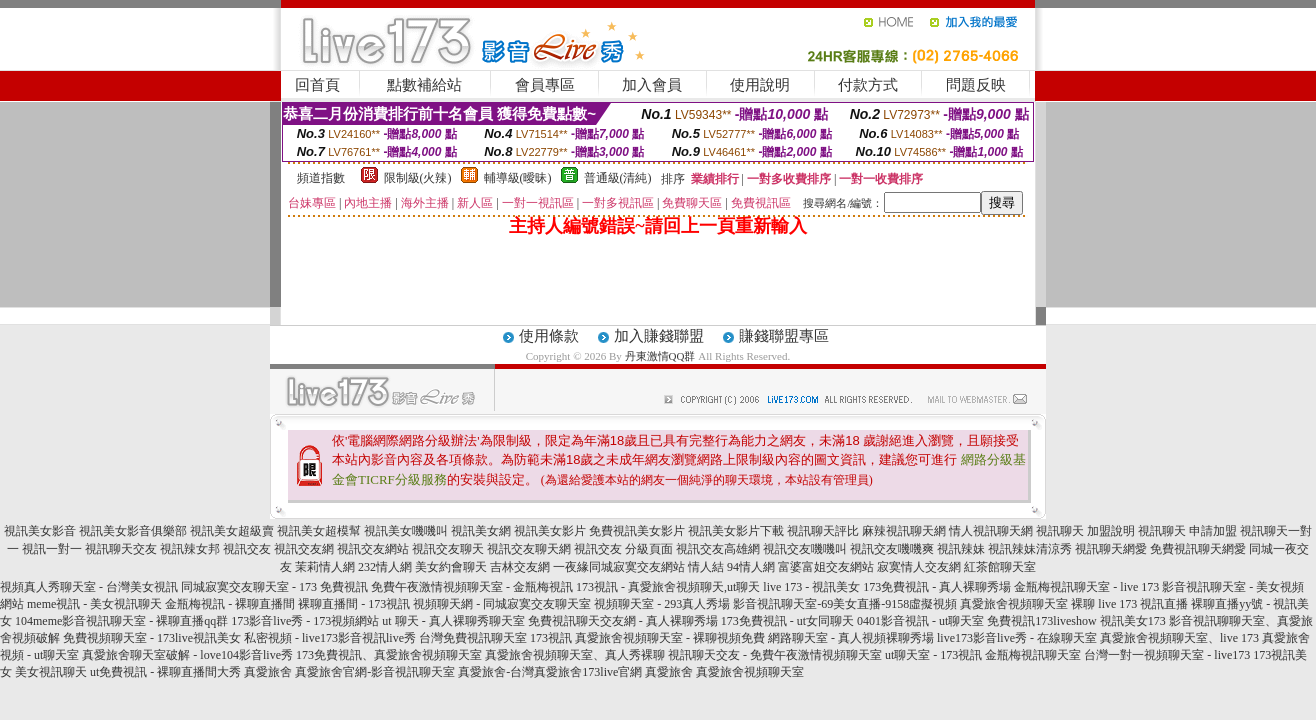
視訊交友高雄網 (718, 549)
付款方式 (868, 85)
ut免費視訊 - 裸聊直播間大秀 (165, 672)
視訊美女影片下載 (736, 531)
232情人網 (385, 567)
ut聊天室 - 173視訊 (933, 655)
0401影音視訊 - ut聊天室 (920, 621)
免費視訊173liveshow (1041, 621)
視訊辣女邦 (190, 549)
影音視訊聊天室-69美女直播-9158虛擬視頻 (845, 604)
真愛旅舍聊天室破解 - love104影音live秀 (187, 655)
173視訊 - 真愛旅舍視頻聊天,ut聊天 (668, 587)
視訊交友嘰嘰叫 (805, 549)
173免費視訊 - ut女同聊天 (787, 621)
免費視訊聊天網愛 (1198, 549)
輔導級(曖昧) (518, 178)
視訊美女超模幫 (319, 531)
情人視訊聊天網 (991, 531)
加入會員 (652, 85)
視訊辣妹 (961, 549)
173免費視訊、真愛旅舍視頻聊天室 (389, 655)
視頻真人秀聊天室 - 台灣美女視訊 (89, 587)
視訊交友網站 (373, 549)
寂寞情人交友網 (919, 567)
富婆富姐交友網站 (826, 567)
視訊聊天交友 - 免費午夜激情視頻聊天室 (775, 655)
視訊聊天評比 (823, 531)
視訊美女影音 (40, 531)
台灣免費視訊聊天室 (473, 638)
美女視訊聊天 (51, 672)
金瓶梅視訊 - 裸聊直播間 (230, 604)
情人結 (706, 567)
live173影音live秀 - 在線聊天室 (1017, 638)
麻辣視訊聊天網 (904, 531)
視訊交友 (247, 549)
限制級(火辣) (418, 178)
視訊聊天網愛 (1111, 549)
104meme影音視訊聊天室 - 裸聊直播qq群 (121, 621)
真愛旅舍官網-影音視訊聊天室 (375, 672)
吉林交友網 (520, 567)
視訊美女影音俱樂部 (133, 531)
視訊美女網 (481, 531)
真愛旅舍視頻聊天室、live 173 (1179, 638)
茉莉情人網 (325, 567)
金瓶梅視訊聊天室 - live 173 (1086, 587)
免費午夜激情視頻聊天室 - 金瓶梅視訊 (472, 587)
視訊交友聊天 (448, 549)
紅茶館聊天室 (1000, 567)
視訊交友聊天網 (529, 549)
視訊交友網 (304, 549)
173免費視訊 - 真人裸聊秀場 (937, 587)
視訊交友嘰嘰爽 (892, 549)
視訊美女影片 (550, 531)
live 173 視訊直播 (1143, 604)
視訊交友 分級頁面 (623, 549)
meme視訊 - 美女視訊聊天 (94, 604)
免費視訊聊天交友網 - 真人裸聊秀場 (623, 621)
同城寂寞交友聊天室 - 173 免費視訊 (274, 587)
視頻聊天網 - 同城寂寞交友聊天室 (502, 604)
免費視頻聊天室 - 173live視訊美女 (152, 638)
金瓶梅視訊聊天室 (1033, 655)
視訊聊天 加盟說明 (1085, 531)
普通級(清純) (618, 178)
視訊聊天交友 (121, 549)
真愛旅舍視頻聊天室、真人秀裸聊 (575, 655)
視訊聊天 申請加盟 (1187, 531)
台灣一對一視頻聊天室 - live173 (1167, 655)
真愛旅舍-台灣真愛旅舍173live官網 (550, 672)
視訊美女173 (1133, 621)
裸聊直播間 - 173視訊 (354, 604)
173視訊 (551, 638)
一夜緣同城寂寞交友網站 (619, 567)
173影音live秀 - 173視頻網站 (305, 621)
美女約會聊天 (451, 567)
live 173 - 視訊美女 (811, 587)
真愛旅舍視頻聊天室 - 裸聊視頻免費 (670, 638)
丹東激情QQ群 (660, 356)
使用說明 (760, 85)
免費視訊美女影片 (637, 531)
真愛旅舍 (268, 672)
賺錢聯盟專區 (784, 336)
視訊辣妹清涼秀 (1030, 549)
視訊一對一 (52, 549)
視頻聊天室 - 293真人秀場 (662, 604)
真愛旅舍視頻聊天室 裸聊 (1027, 604)
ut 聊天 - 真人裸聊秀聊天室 (453, 621)
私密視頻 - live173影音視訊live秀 (330, 638)
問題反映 (976, 85)
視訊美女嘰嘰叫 (406, 531)
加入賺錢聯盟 (659, 336)
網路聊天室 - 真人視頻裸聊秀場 (851, 638)
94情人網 (751, 567)
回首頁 (317, 85)
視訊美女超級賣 (232, 531)
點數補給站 (424, 85)
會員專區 (545, 85)
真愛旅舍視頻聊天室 (750, 672)
